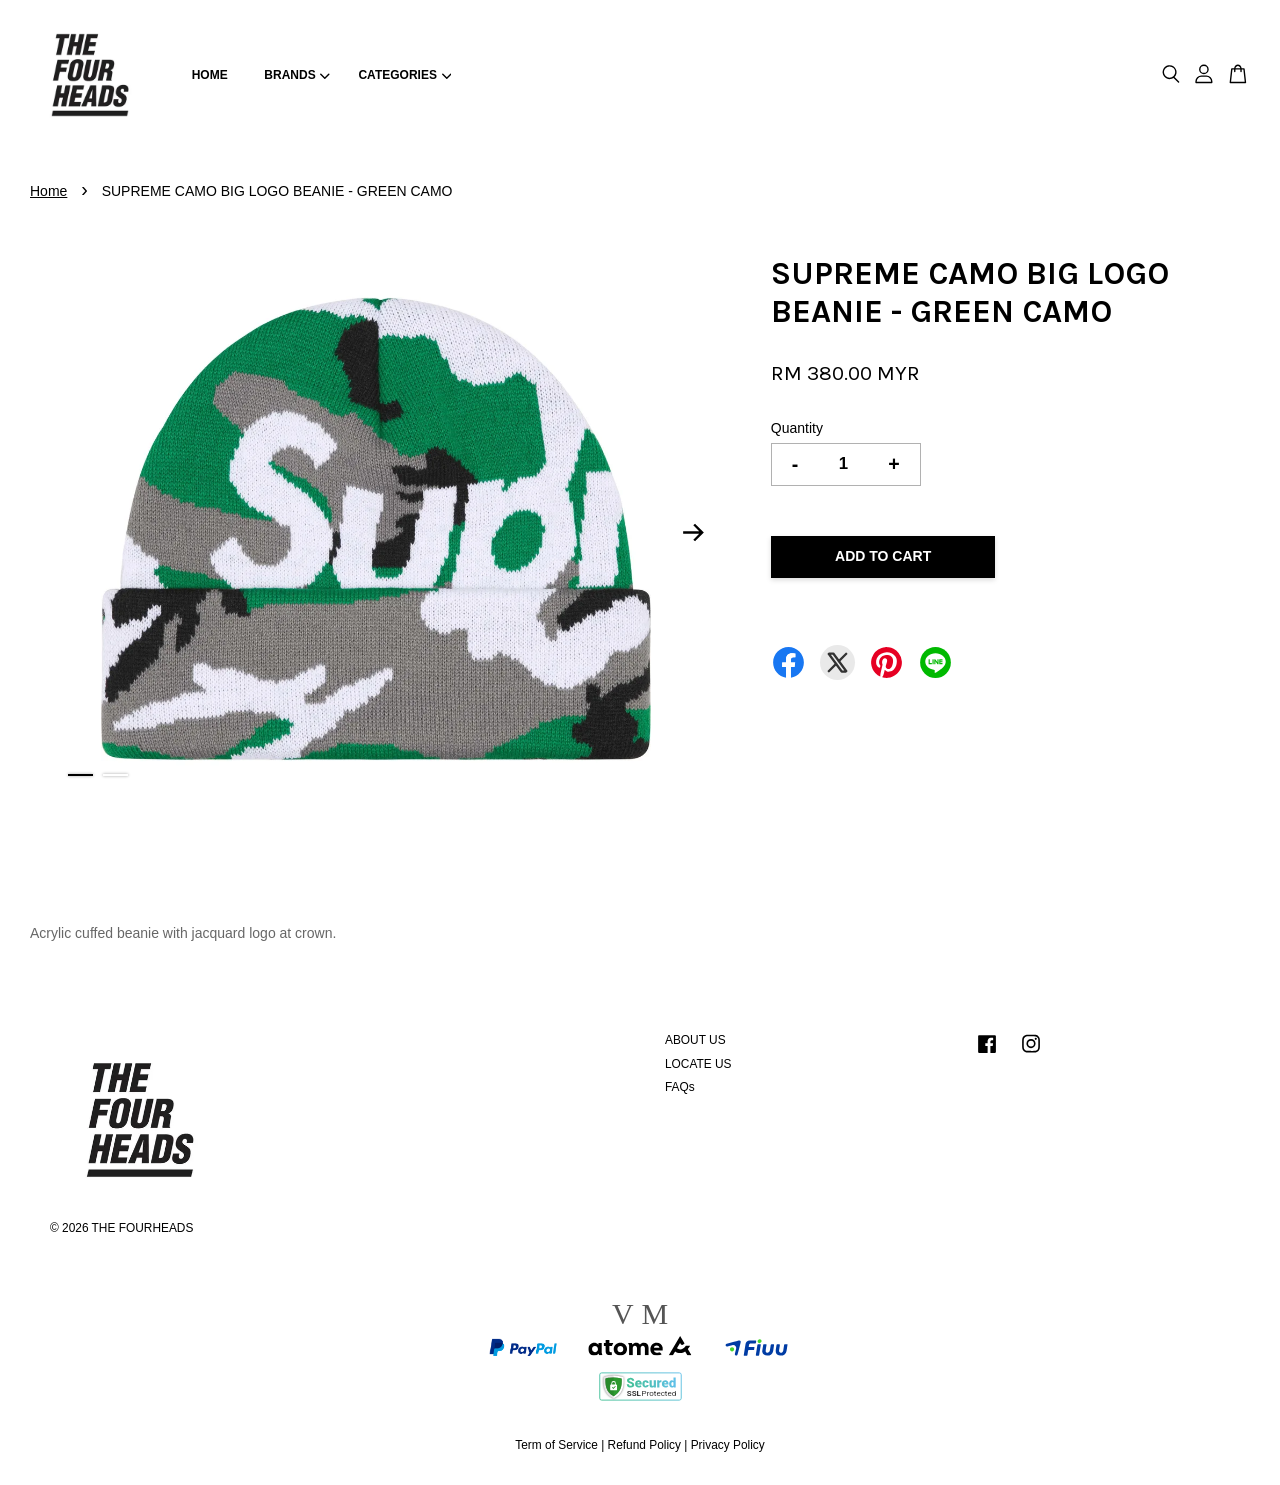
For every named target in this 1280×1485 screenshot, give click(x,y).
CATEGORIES (404, 75)
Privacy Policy (728, 1445)
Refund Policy (644, 1445)
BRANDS (297, 75)
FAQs (680, 1087)
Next (694, 533)
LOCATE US (698, 1064)
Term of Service (556, 1445)
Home (48, 191)
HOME (210, 75)
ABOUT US (695, 1040)
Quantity (797, 428)
